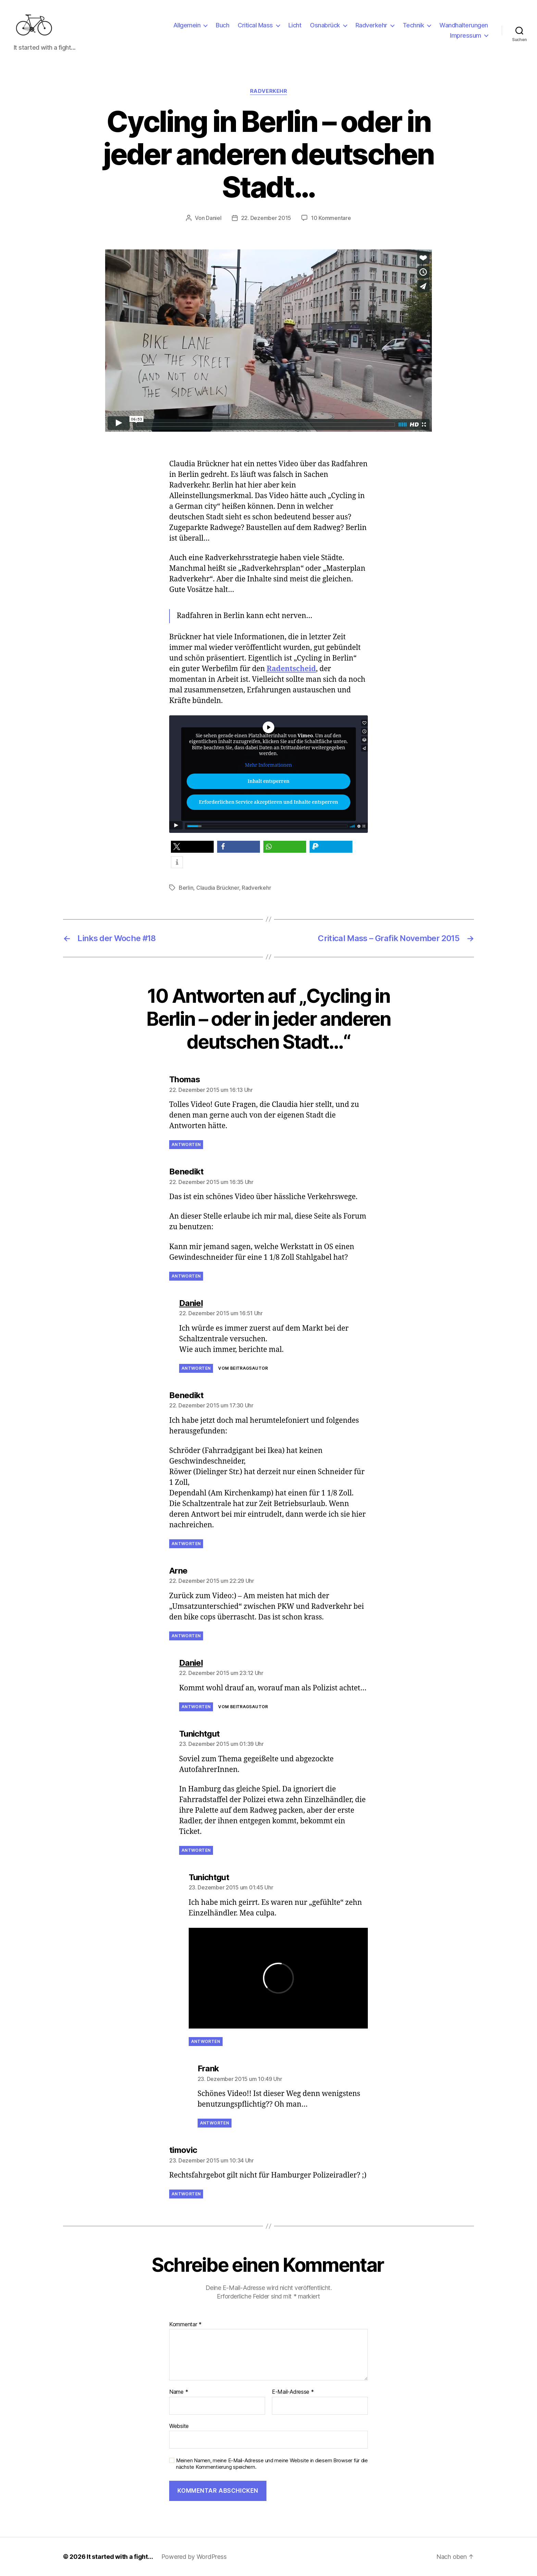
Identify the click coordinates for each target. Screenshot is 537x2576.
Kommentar (185, 2324)
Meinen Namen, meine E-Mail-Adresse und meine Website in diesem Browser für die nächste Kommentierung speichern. (272, 2463)
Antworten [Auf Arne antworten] (186, 1635)
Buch (222, 25)
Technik (413, 25)
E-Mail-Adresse (293, 2392)
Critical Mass (255, 25)
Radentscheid (291, 669)
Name (178, 2392)
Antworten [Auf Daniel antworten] (196, 1368)
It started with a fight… (120, 2556)
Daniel (213, 217)
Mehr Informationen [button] (268, 765)
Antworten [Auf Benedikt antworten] (186, 1276)
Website (179, 2426)
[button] (192, 847)
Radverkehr (371, 25)
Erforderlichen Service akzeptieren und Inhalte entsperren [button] (268, 802)
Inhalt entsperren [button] (268, 781)
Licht (295, 25)
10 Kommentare (331, 217)
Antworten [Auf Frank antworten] (214, 2122)
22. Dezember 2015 (266, 217)
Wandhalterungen (463, 25)
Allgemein (187, 25)
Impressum (465, 35)
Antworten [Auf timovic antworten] (186, 2193)
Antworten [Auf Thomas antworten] (186, 1144)
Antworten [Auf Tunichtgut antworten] (196, 1850)
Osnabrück (325, 25)
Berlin (186, 887)
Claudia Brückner (217, 887)
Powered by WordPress (194, 2556)
